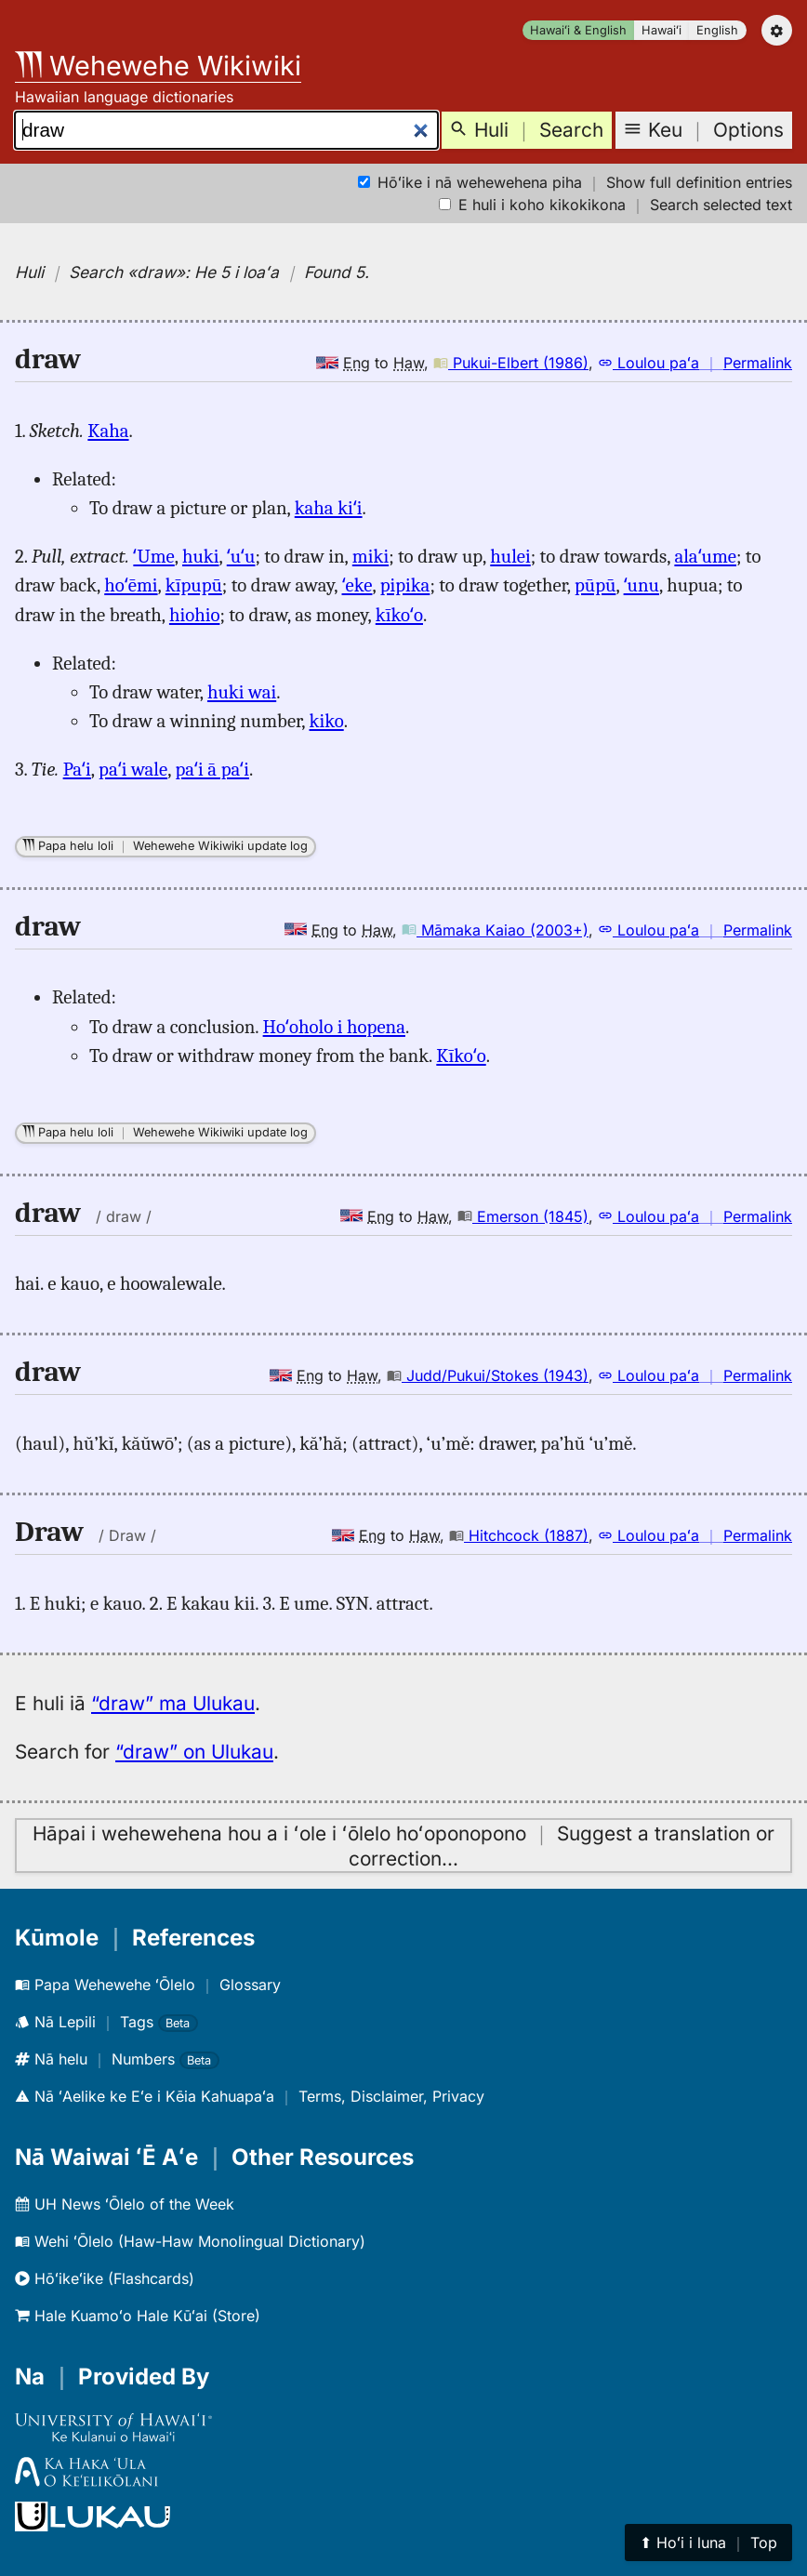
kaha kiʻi (329, 508)
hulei (510, 556)
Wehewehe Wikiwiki (158, 65)
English (717, 30)
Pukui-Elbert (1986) (511, 362)
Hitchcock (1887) (519, 1535)
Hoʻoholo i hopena (334, 1027)
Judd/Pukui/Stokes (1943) (488, 1375)
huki (200, 556)
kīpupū (193, 585)
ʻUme (153, 556)
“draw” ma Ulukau (173, 1703)
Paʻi (77, 769)
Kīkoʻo (460, 1055)
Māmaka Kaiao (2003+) (495, 930)
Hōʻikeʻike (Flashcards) (104, 2278)
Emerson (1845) (523, 1216)
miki (370, 556)
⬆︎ (708, 2542)
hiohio (194, 615)
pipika (405, 585)
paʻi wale (133, 769)
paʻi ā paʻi (212, 769)
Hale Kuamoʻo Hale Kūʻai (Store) (137, 2315)
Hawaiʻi (661, 30)
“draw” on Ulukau (194, 1751)
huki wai (241, 692)
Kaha (107, 430)
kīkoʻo (399, 615)
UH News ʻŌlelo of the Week (124, 2204)
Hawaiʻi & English (578, 30)
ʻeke (357, 585)
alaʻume (705, 556)
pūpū (595, 585)
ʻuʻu (241, 556)
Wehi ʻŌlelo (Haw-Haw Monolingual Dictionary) (190, 2241)
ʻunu (641, 585)
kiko (326, 721)
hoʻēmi (130, 585)
